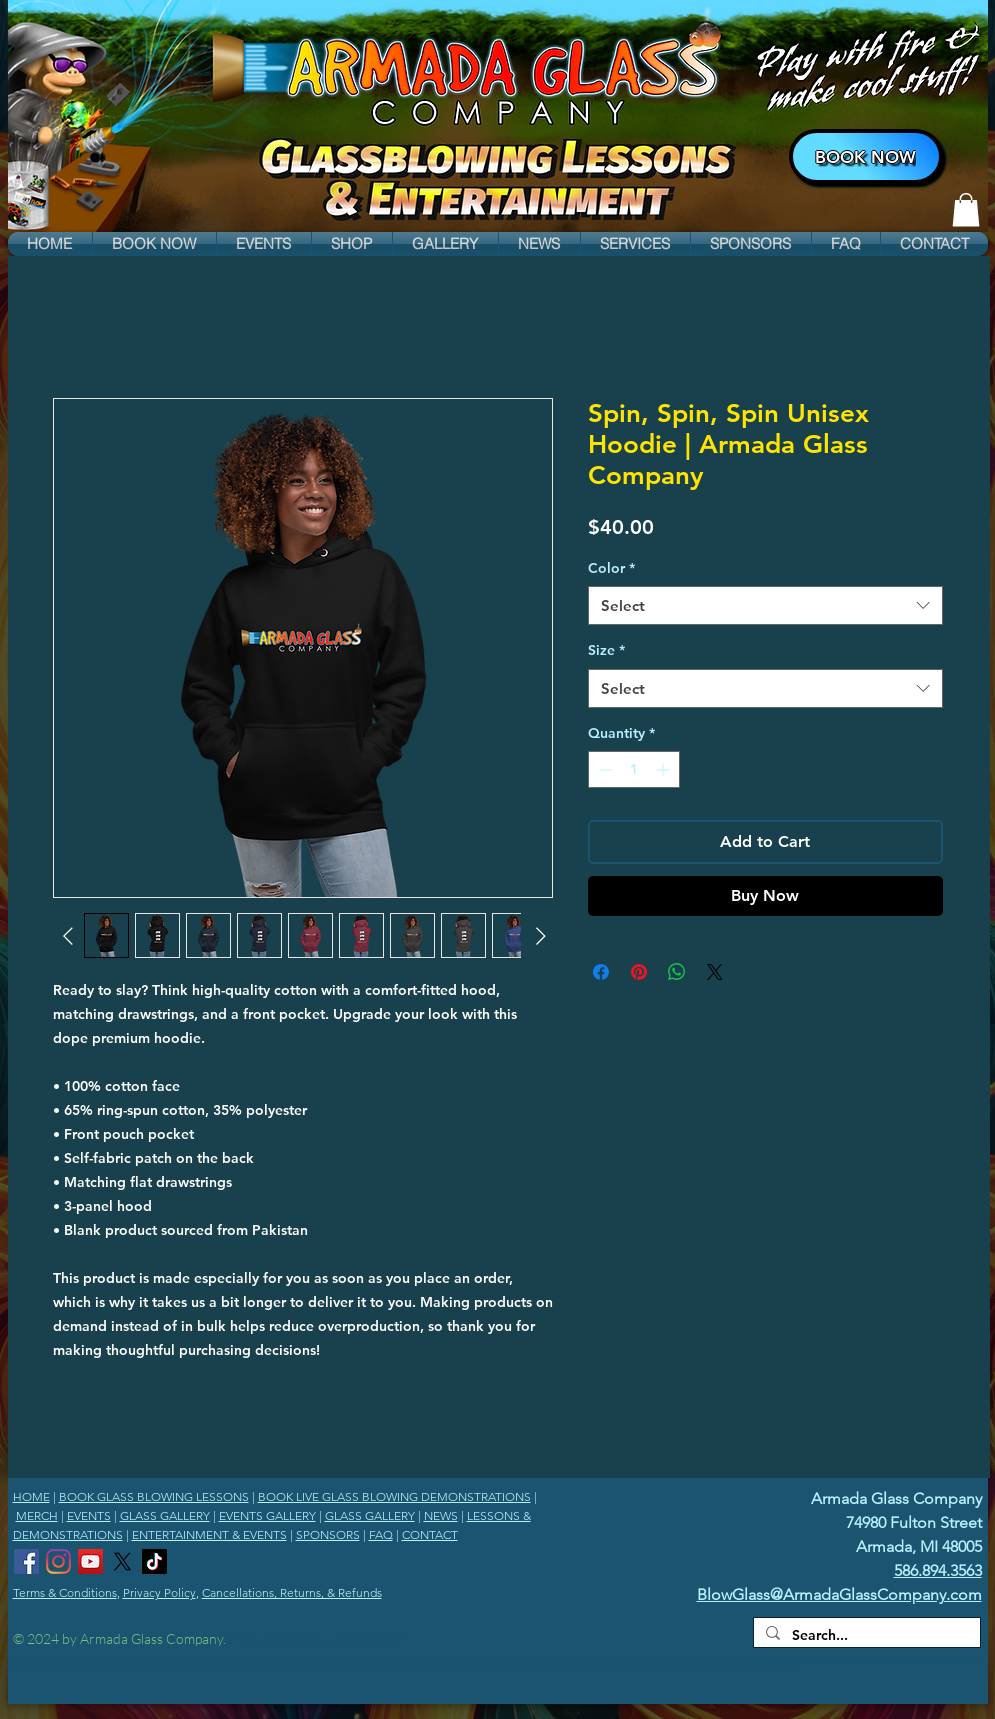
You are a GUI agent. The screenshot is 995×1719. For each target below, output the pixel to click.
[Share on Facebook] (601, 972)
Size (606, 650)
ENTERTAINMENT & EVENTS (209, 1534)
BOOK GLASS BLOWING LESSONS (154, 1496)
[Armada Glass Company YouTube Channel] (90, 1561)
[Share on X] (715, 972)
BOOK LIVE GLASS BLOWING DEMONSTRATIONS (394, 1496)
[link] (966, 209)
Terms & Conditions (65, 1592)
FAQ (381, 1534)
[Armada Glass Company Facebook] (26, 1561)
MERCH (37, 1515)
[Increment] (664, 769)
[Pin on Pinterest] (639, 972)
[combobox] (765, 605)
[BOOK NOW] (866, 156)
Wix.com (383, 1638)
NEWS (441, 1515)
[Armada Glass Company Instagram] (58, 1561)
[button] (154, 244)
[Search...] (865, 1636)
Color (611, 568)
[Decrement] (603, 769)
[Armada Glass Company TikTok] (154, 1561)
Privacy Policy (159, 1592)
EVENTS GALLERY (267, 1515)
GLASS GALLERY (165, 1515)
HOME (31, 1496)
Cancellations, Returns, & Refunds (292, 1592)
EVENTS (89, 1515)
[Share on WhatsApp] (677, 972)
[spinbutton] (634, 769)
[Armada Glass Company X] (122, 1561)
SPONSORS (328, 1534)
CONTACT (430, 1534)
